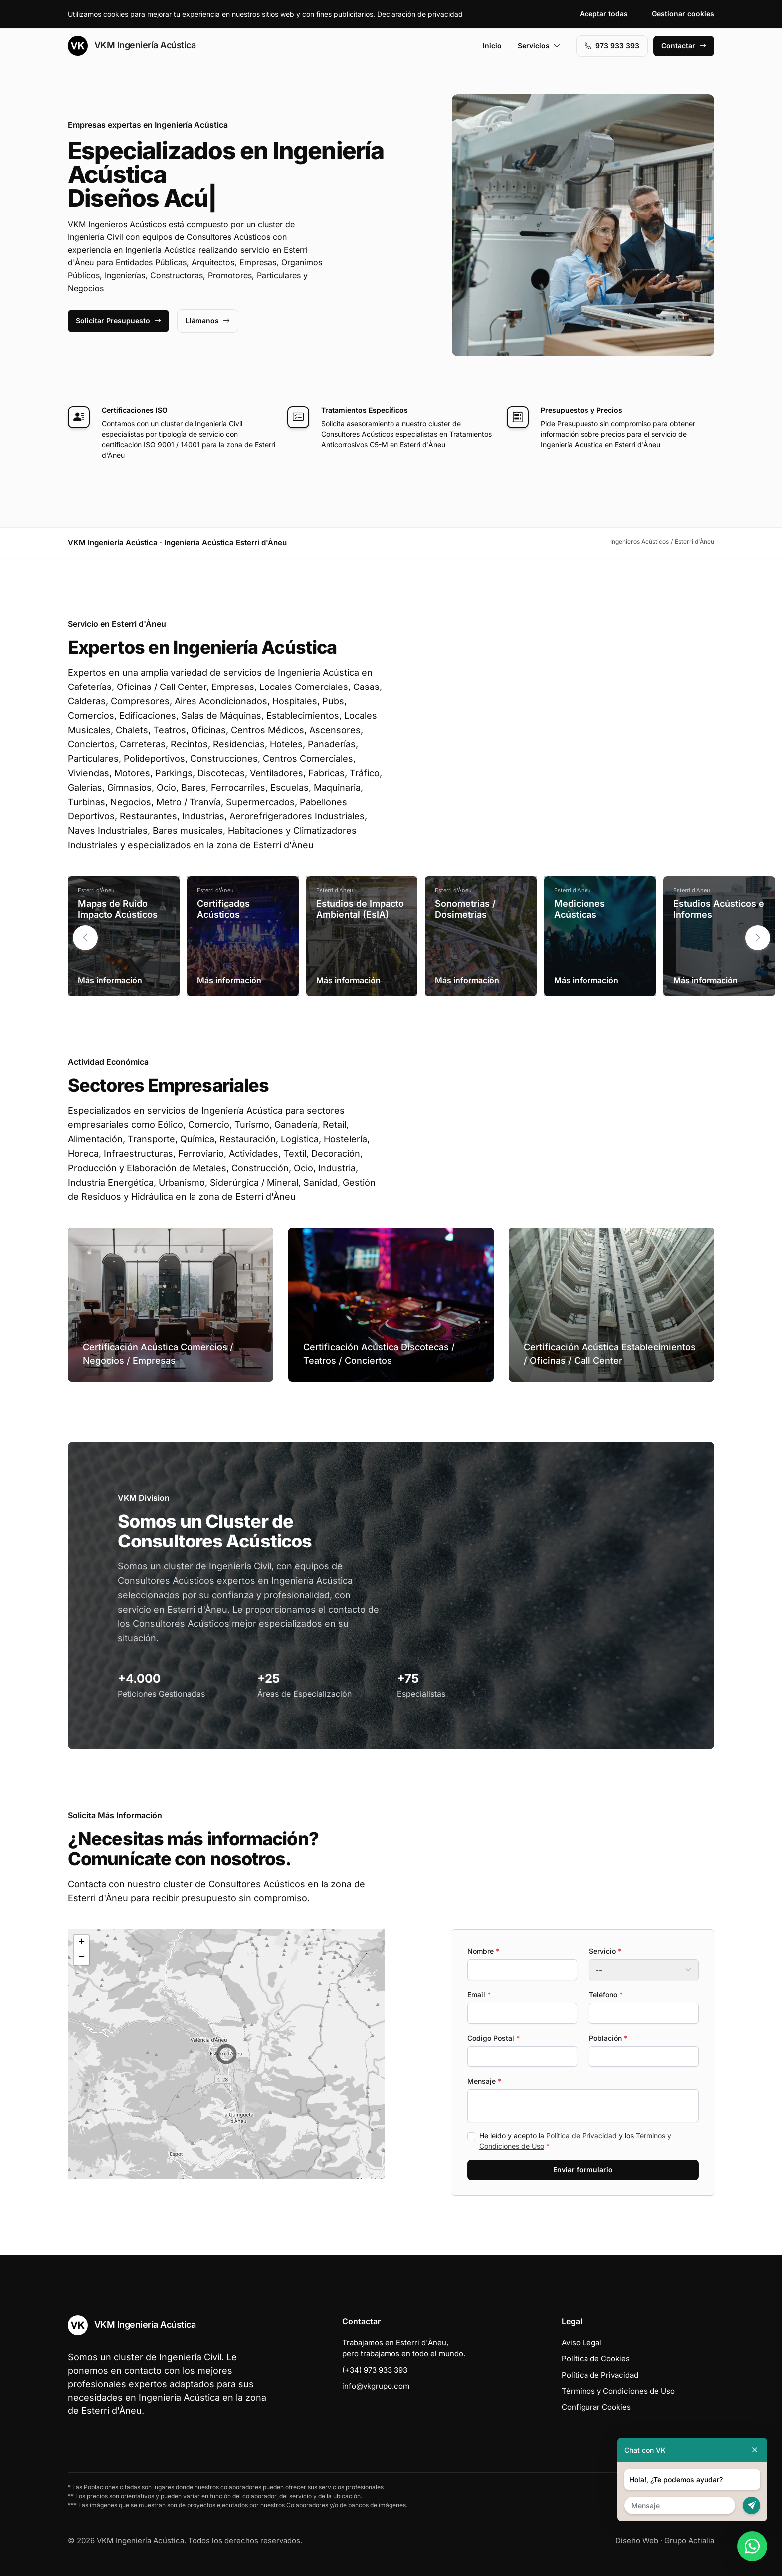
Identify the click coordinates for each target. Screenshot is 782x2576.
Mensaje (484, 2081)
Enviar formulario (583, 2169)
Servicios (539, 45)
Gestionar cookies (683, 13)
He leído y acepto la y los (575, 2140)
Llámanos (208, 320)
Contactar (683, 45)
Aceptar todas (604, 13)
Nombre (483, 1951)
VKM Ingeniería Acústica (132, 46)
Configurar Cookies (596, 2407)
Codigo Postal (493, 2038)
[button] (757, 937)
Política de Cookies (596, 2358)
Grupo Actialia (689, 2540)
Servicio (605, 1951)
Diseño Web (636, 2540)
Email (479, 1994)
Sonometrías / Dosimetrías (465, 909)
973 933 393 (612, 45)
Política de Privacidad (581, 2135)
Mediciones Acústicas (579, 909)
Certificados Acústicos (223, 909)
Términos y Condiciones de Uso (618, 2391)
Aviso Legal (581, 2342)
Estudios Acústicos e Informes (718, 909)
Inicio (492, 45)
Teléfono (606, 1994)
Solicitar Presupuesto (118, 320)
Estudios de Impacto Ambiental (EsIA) (360, 909)
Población (608, 2038)
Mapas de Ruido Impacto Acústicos (118, 909)
